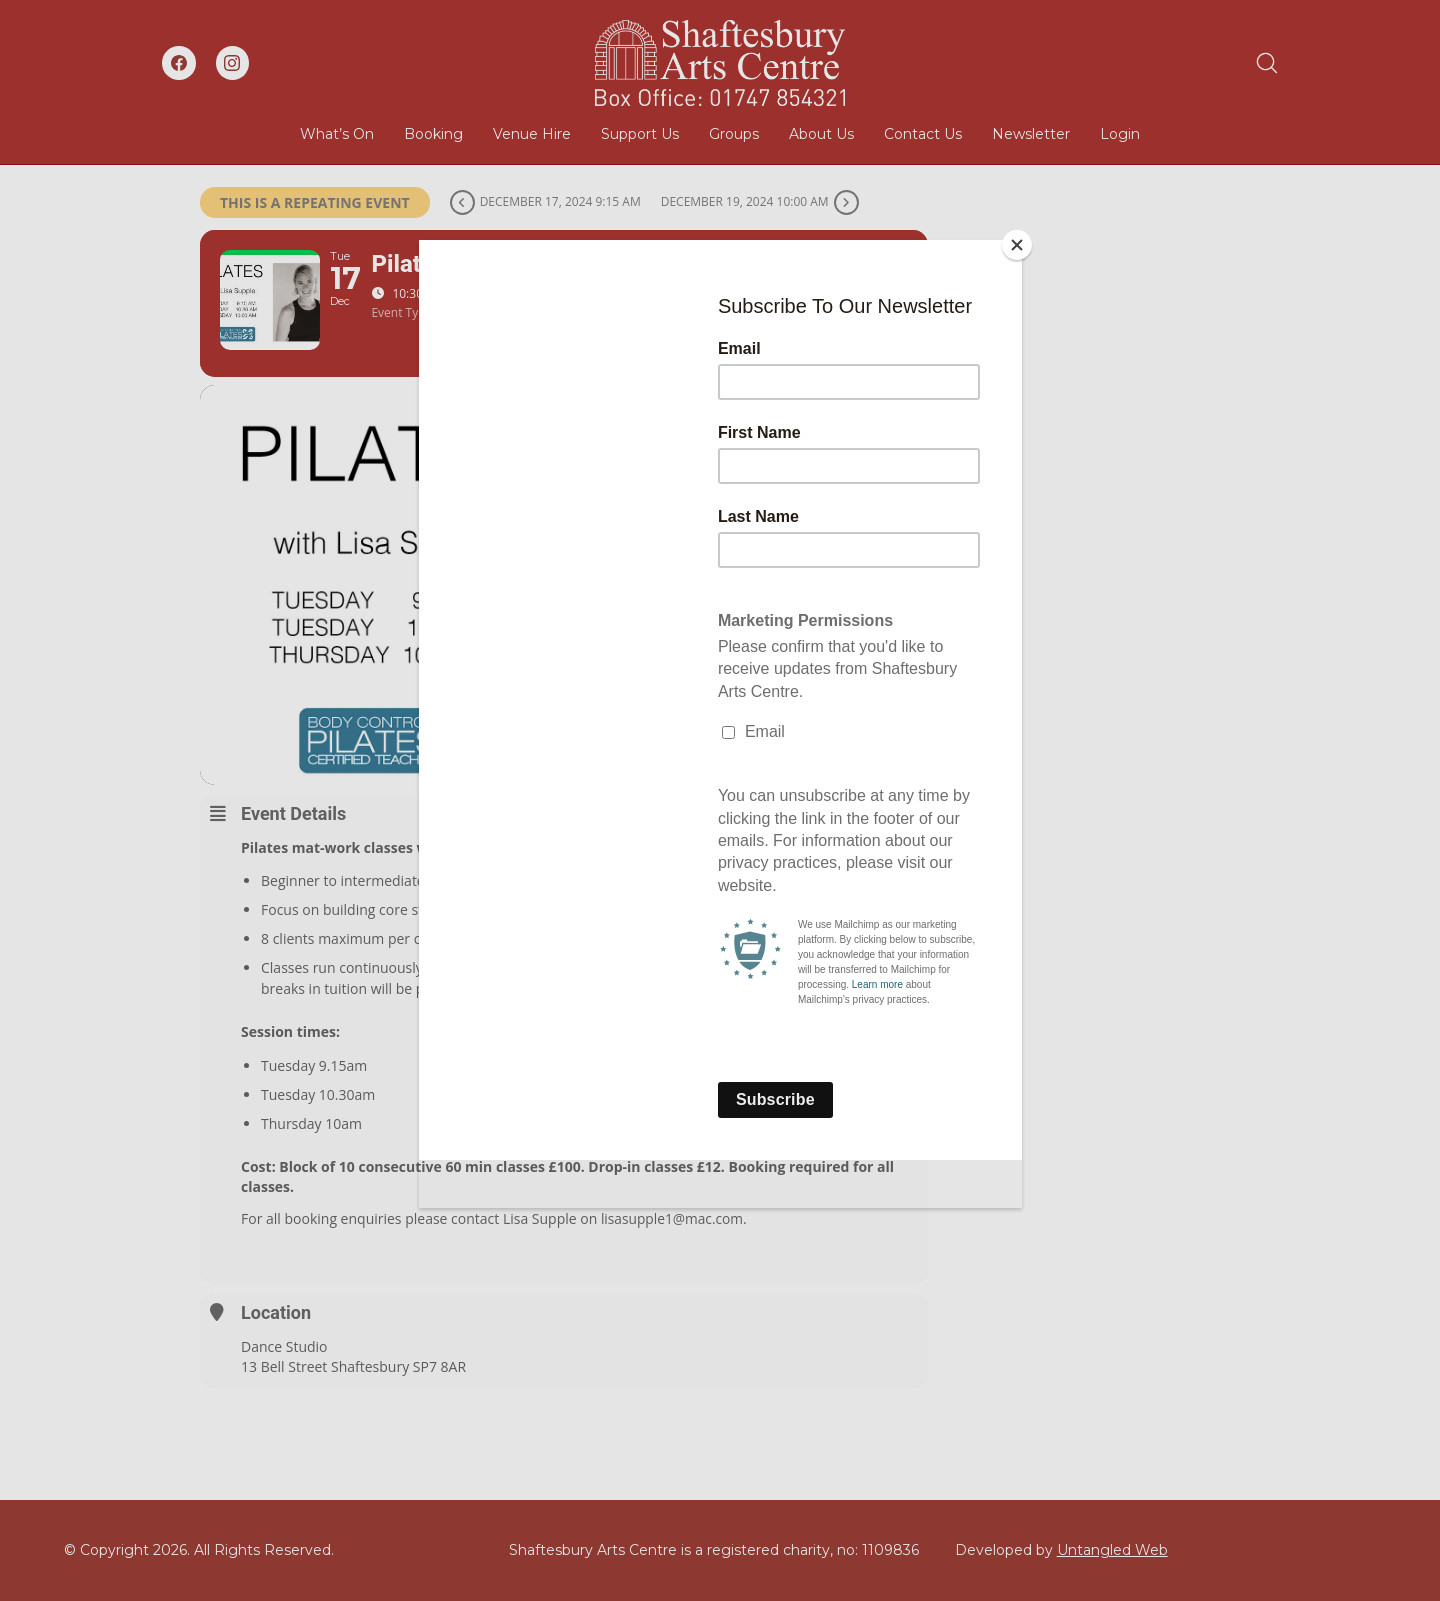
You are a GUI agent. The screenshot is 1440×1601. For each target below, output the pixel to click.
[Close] (1017, 245)
